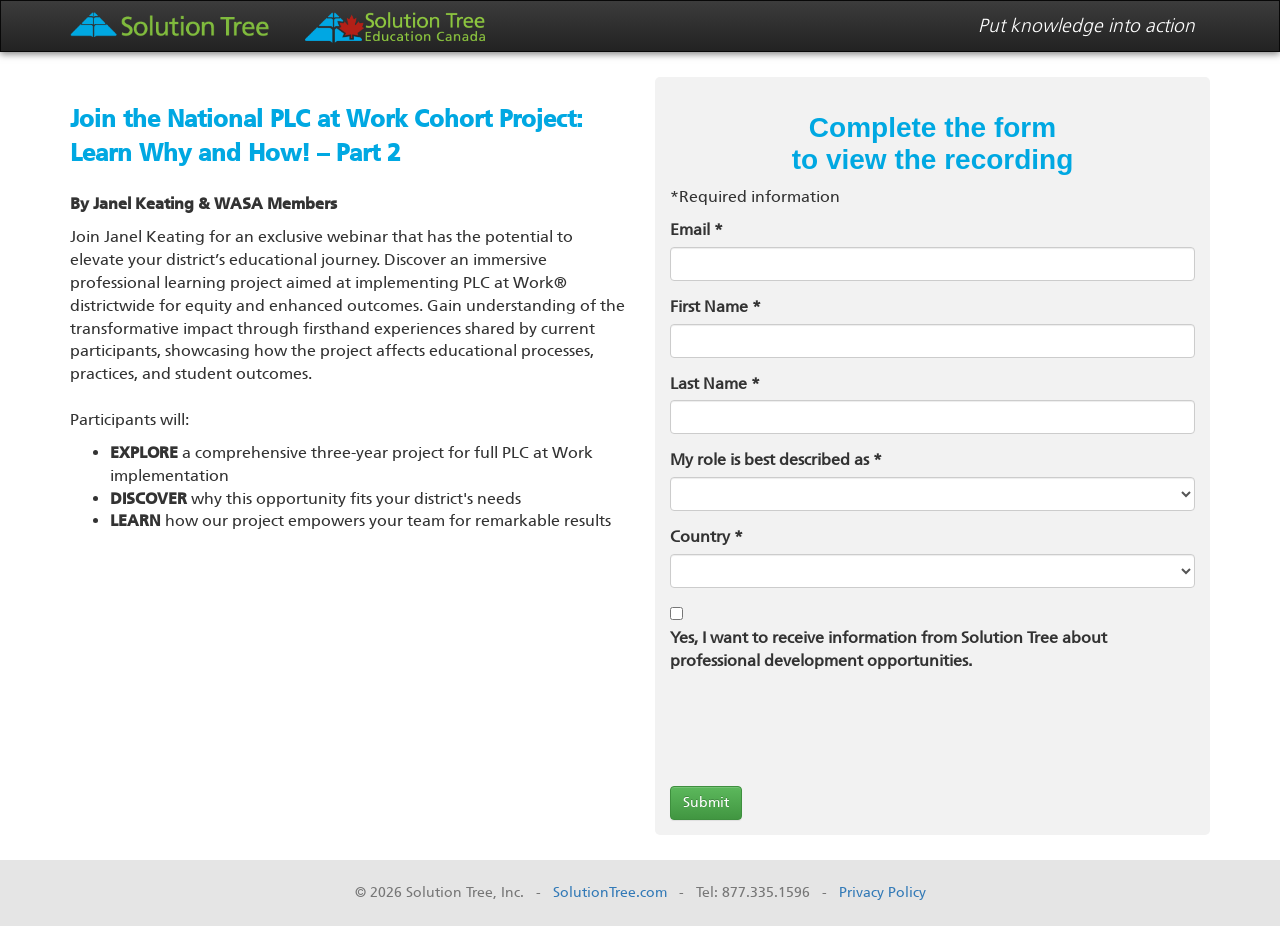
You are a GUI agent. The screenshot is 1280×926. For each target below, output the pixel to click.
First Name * (715, 306)
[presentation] (822, 732)
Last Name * (715, 383)
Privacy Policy (882, 892)
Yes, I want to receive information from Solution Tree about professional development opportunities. (888, 649)
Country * (706, 536)
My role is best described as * (776, 459)
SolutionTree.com (610, 892)
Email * (696, 229)
